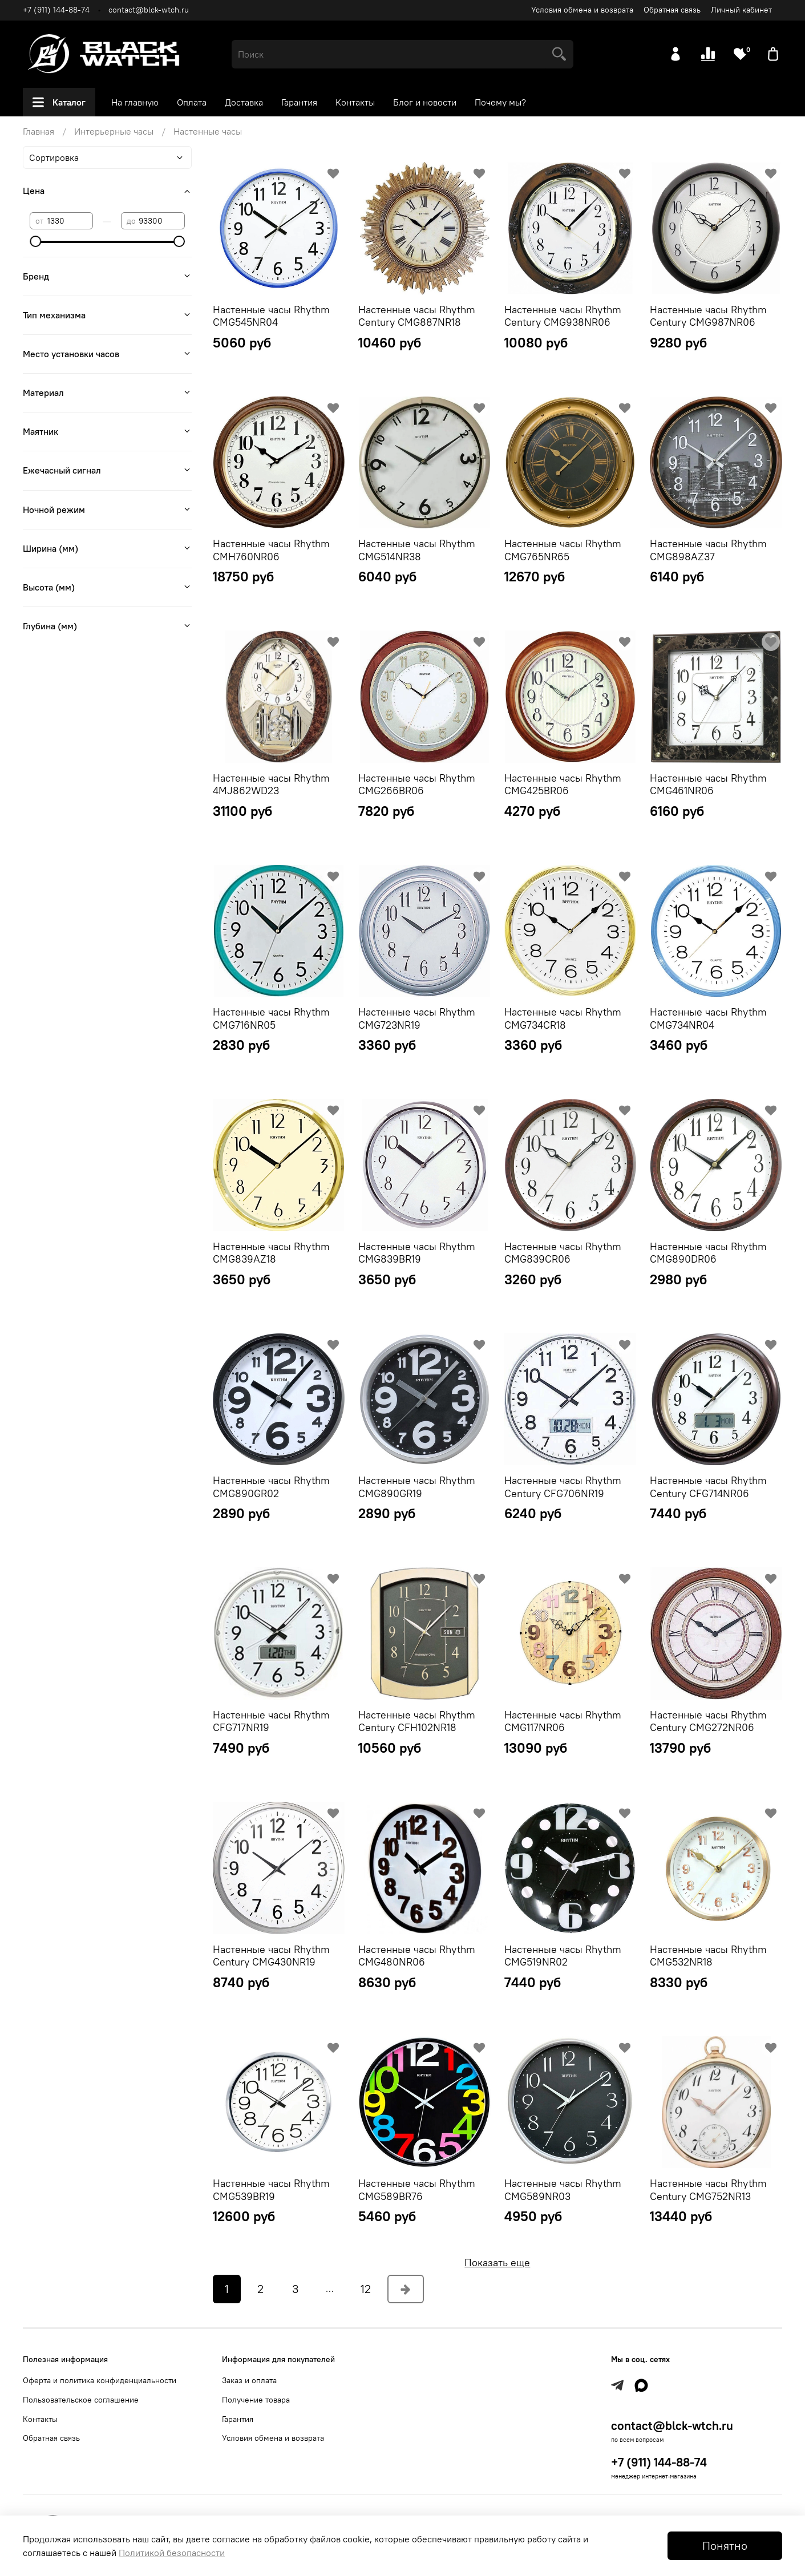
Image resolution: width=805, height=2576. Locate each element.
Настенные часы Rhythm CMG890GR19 (416, 1487)
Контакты (355, 102)
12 (366, 2289)
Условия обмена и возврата (582, 10)
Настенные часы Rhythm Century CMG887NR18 (416, 316)
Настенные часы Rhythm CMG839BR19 (416, 1253)
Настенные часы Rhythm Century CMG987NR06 (708, 316)
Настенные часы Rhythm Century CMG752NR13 (708, 2190)
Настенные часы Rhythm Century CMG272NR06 (708, 1721)
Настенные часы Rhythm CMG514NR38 (416, 550)
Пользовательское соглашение (81, 2400)
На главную (135, 102)
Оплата (192, 102)
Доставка (244, 102)
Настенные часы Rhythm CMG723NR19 (416, 1018)
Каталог (59, 102)
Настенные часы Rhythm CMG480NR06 (416, 1956)
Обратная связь (672, 10)
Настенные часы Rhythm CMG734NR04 (708, 1018)
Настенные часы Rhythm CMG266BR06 (416, 784)
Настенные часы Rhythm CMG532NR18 (708, 1956)
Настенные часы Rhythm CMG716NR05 (271, 1018)
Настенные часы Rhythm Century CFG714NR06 (708, 1487)
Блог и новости (424, 102)
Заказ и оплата (249, 2380)
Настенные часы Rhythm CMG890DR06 (708, 1253)
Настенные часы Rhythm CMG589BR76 (416, 2190)
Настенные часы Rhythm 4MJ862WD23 (271, 784)
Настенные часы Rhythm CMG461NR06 (708, 784)
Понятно (724, 2545)
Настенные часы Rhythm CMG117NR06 (562, 1721)
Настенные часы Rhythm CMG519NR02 (562, 1956)
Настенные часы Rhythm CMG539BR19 (271, 2190)
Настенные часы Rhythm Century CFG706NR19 (562, 1487)
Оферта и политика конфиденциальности (99, 2380)
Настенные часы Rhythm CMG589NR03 (562, 2190)
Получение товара (256, 2400)
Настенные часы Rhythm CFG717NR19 (271, 1721)
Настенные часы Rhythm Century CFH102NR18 (416, 1721)
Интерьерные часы (113, 131)
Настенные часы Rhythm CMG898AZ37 (708, 550)
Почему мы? (500, 102)
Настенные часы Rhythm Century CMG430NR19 (271, 1956)
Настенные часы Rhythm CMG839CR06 (562, 1253)
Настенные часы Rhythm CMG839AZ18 (271, 1253)
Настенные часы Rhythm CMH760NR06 (271, 550)
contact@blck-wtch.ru (148, 10)
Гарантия (299, 102)
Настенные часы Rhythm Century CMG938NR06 (562, 316)
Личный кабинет (741, 10)
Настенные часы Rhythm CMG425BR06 (562, 784)
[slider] (35, 241)
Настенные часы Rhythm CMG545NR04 (271, 316)
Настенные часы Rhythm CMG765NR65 (562, 550)
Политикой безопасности (172, 2552)
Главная (38, 131)
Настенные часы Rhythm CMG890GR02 (271, 1487)
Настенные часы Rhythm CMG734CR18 (562, 1018)
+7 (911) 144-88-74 (56, 10)
